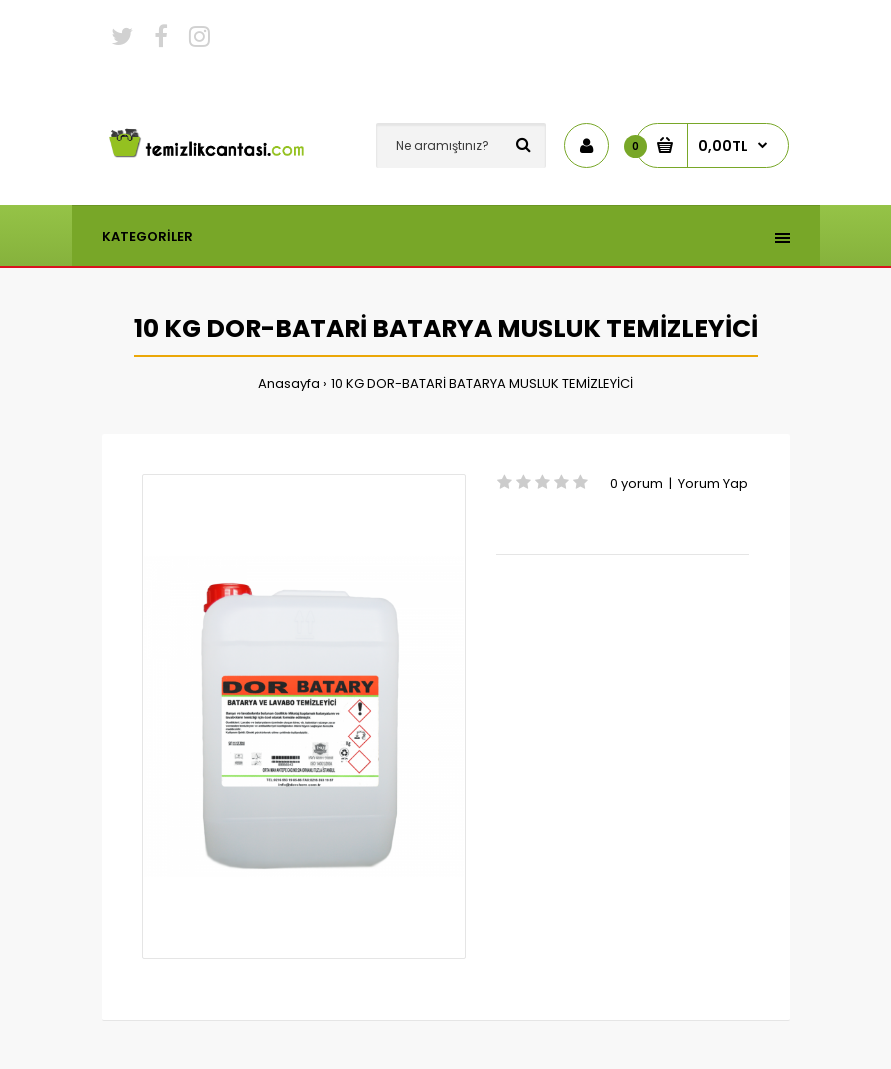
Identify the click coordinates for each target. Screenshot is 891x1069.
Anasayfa (289, 383)
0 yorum (636, 483)
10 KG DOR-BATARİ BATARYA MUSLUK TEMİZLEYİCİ (482, 383)
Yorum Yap (713, 483)
